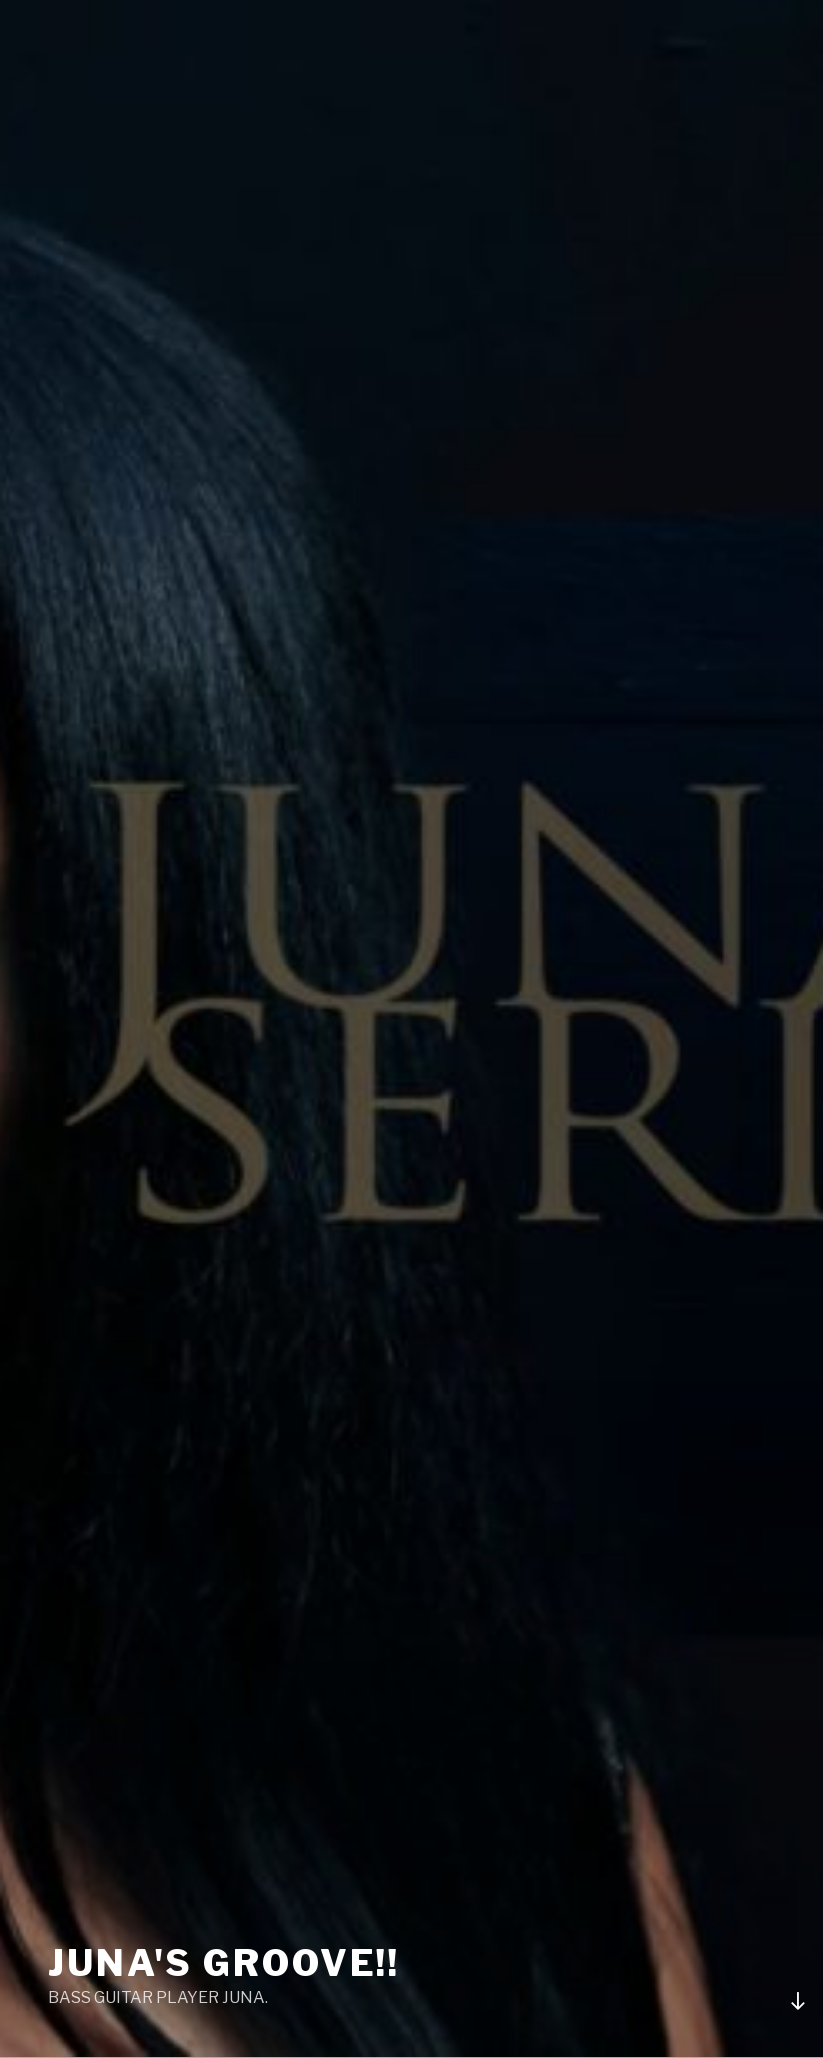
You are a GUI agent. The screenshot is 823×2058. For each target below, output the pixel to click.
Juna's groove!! (224, 1963)
